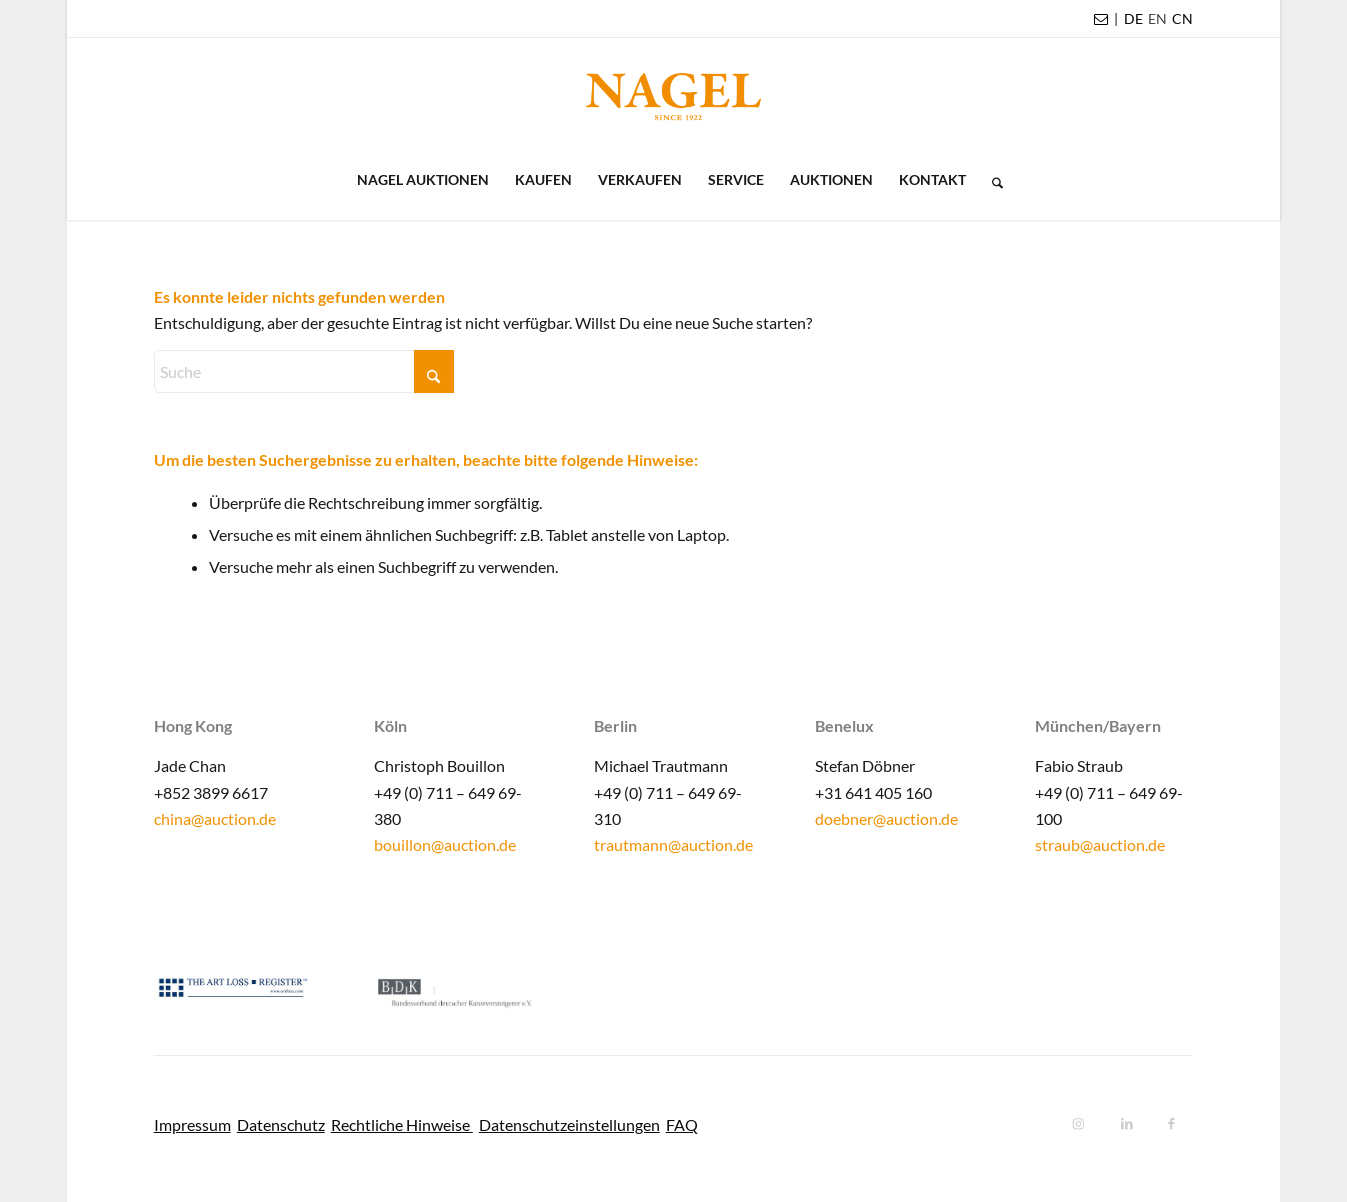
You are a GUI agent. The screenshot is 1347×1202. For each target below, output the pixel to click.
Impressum (192, 1124)
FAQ (682, 1124)
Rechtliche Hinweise (402, 1124)
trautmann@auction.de (673, 844)
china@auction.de (215, 818)
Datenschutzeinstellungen (569, 1124)
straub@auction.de (1100, 844)
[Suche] (991, 180)
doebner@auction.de (886, 818)
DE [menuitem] (1133, 18)
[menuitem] (1133, 19)
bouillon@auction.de (445, 844)
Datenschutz (281, 1124)
